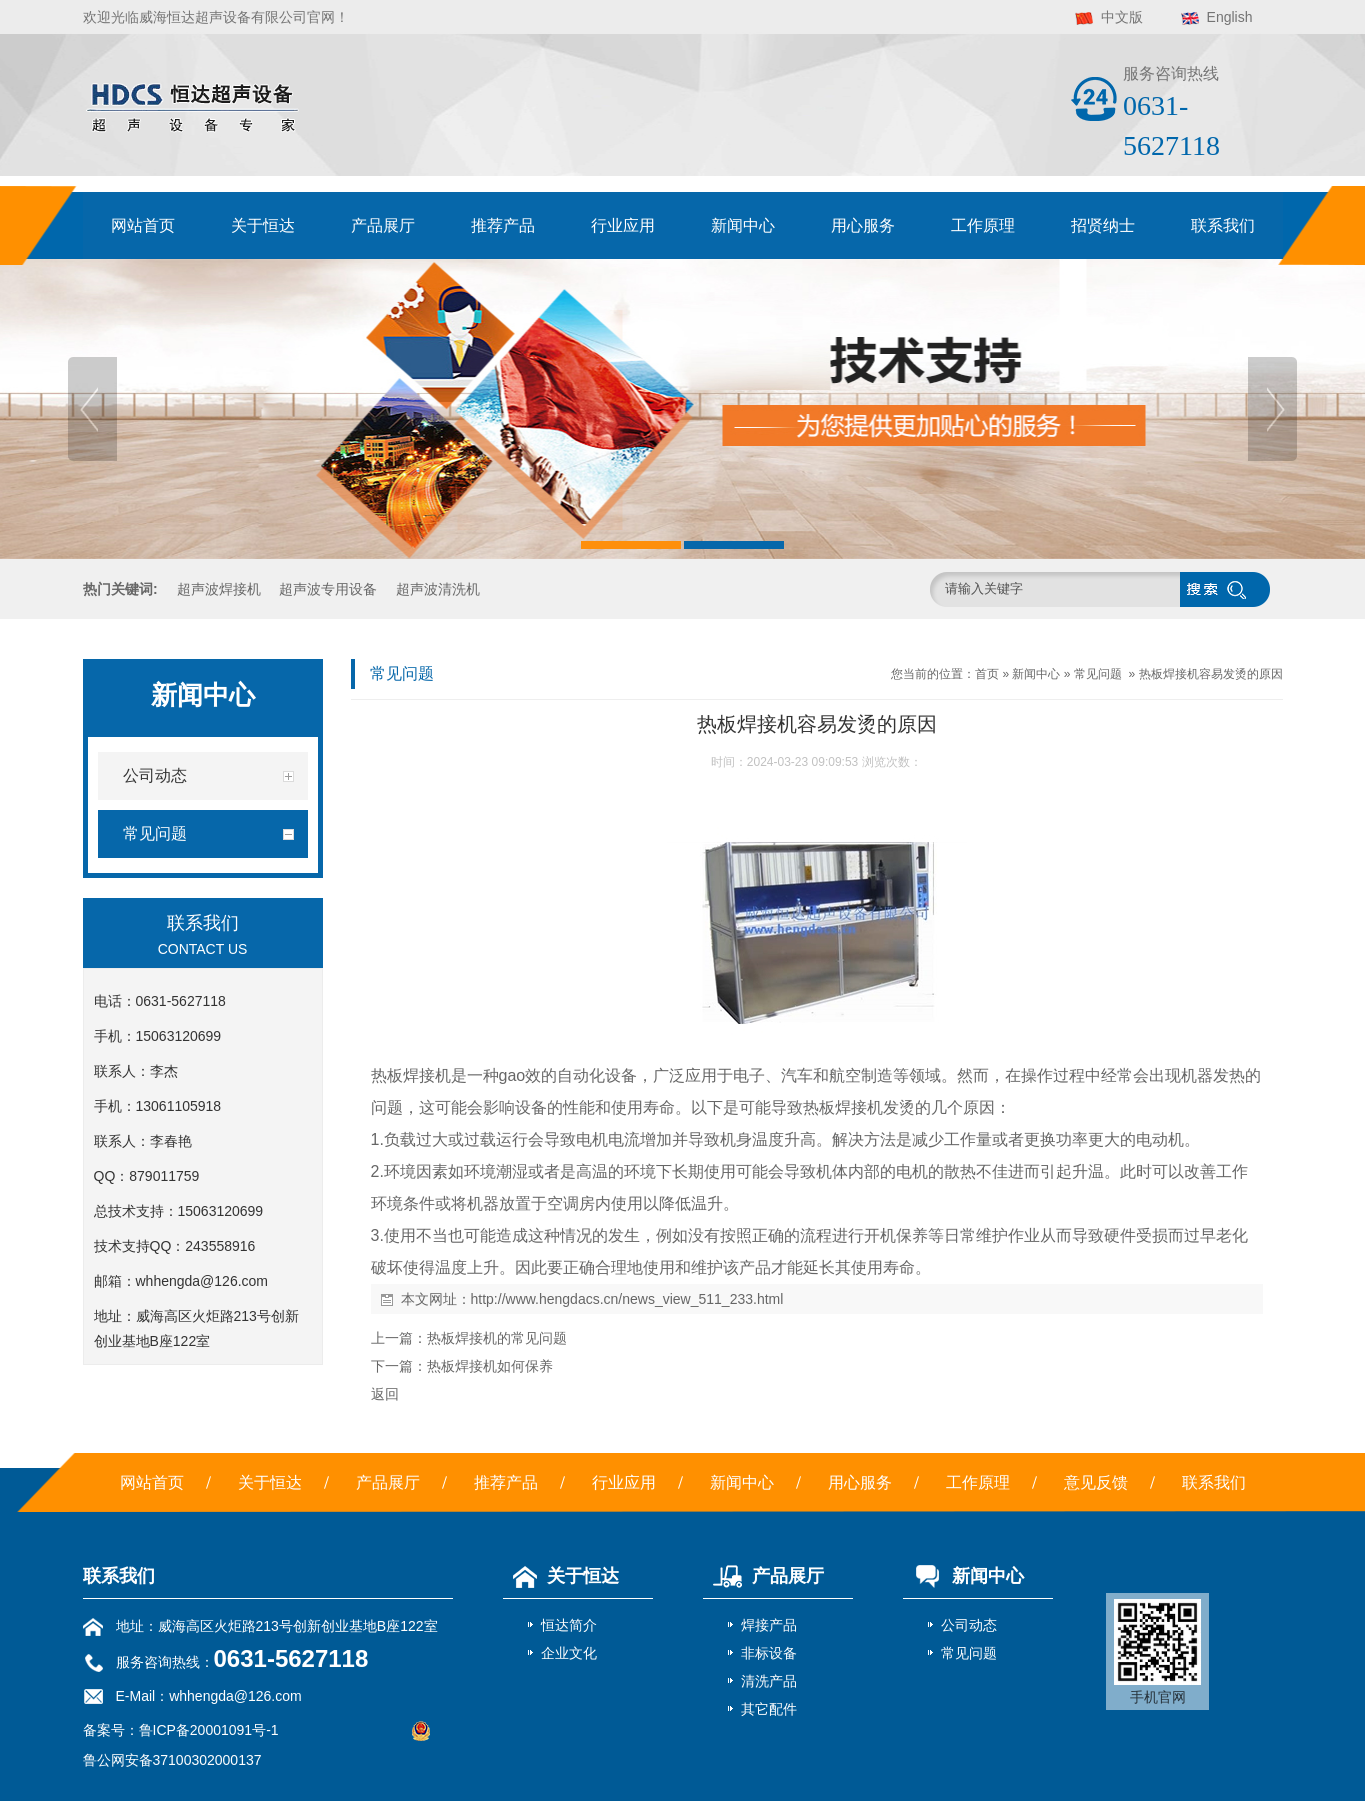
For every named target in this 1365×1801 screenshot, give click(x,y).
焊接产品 (769, 1625)
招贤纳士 (1103, 225)
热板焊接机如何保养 (490, 1366)
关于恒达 (263, 225)
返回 (385, 1394)
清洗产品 (769, 1681)
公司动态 (969, 1625)
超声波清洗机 (438, 589)
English (1230, 17)
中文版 (1122, 17)
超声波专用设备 (328, 589)
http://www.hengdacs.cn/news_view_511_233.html (627, 1299)
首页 (987, 674)
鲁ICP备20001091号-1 (209, 1730)
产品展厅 (383, 225)
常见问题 (1098, 674)
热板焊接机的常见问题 (497, 1338)
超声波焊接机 (219, 589)
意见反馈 (1096, 1482)
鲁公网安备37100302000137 (172, 1760)
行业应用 (623, 225)
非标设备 (769, 1653)
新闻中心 (743, 225)
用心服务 (863, 225)
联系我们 (1223, 225)
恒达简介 (569, 1625)
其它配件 (769, 1709)
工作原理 (983, 225)
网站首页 (143, 225)
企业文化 (569, 1653)
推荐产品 (503, 225)
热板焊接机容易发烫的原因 (1211, 674)
